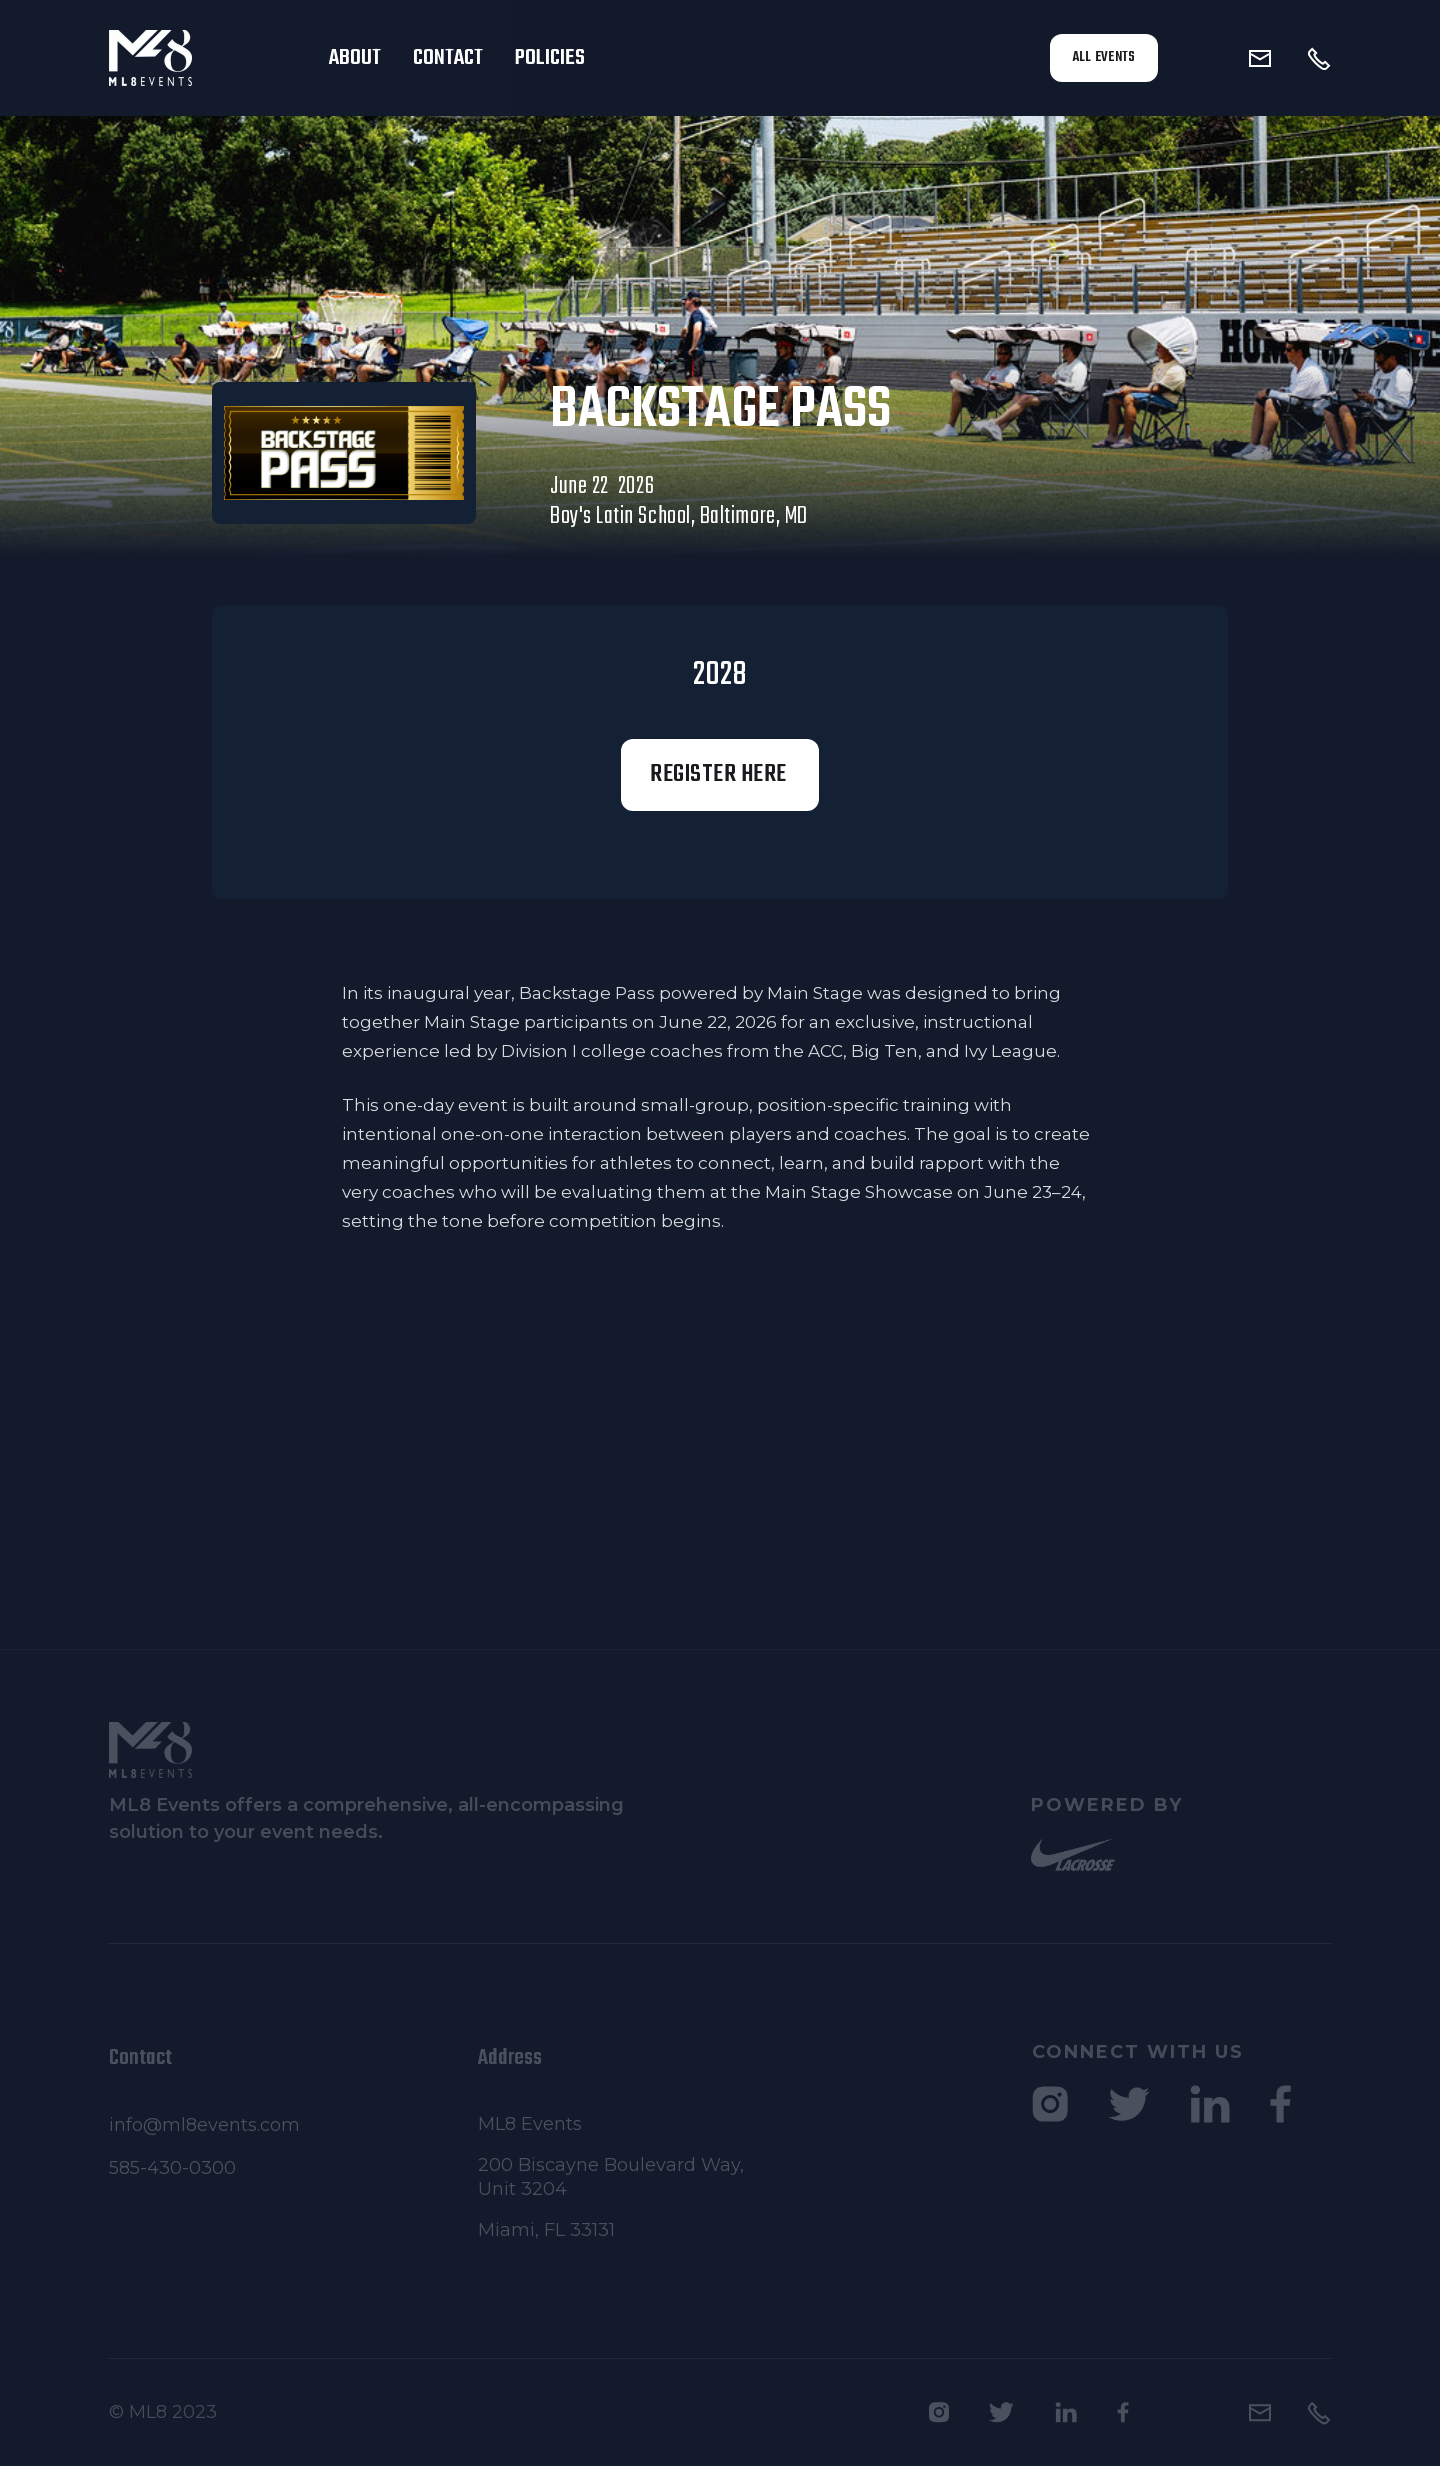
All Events (1104, 57)
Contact (448, 58)
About (355, 58)
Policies (550, 58)
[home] (203, 58)
